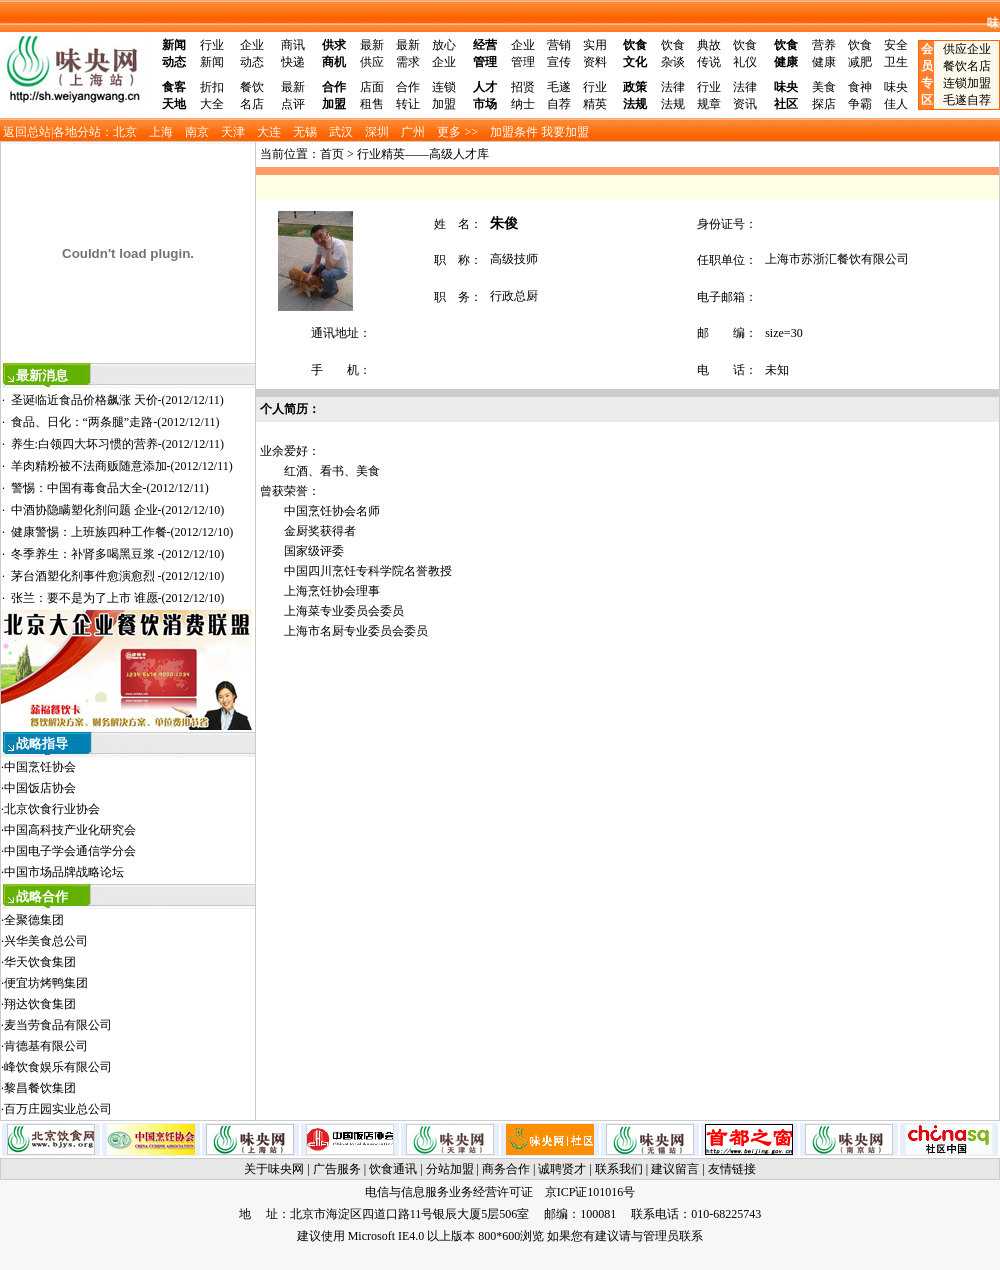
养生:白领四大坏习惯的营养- (118, 444)
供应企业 (967, 49)
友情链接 (732, 1169)
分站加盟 (450, 1169)
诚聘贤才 (562, 1169)
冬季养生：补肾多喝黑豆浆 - (118, 554)
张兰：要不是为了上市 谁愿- (118, 598)
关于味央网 (274, 1169)
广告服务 (337, 1169)
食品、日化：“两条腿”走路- (115, 422)
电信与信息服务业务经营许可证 (449, 1192)
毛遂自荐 (967, 100)
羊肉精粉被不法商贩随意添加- (122, 466)
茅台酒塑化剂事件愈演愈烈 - (118, 576)
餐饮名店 (967, 66)
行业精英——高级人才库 (423, 154)
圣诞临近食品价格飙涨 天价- (117, 400)
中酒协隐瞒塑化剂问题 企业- (118, 510)
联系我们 (619, 1169)
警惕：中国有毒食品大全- (110, 488)
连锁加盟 (967, 83)
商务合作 (506, 1169)
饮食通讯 (393, 1169)
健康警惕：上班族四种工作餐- (122, 532)
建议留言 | (679, 1169)
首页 (332, 154)
